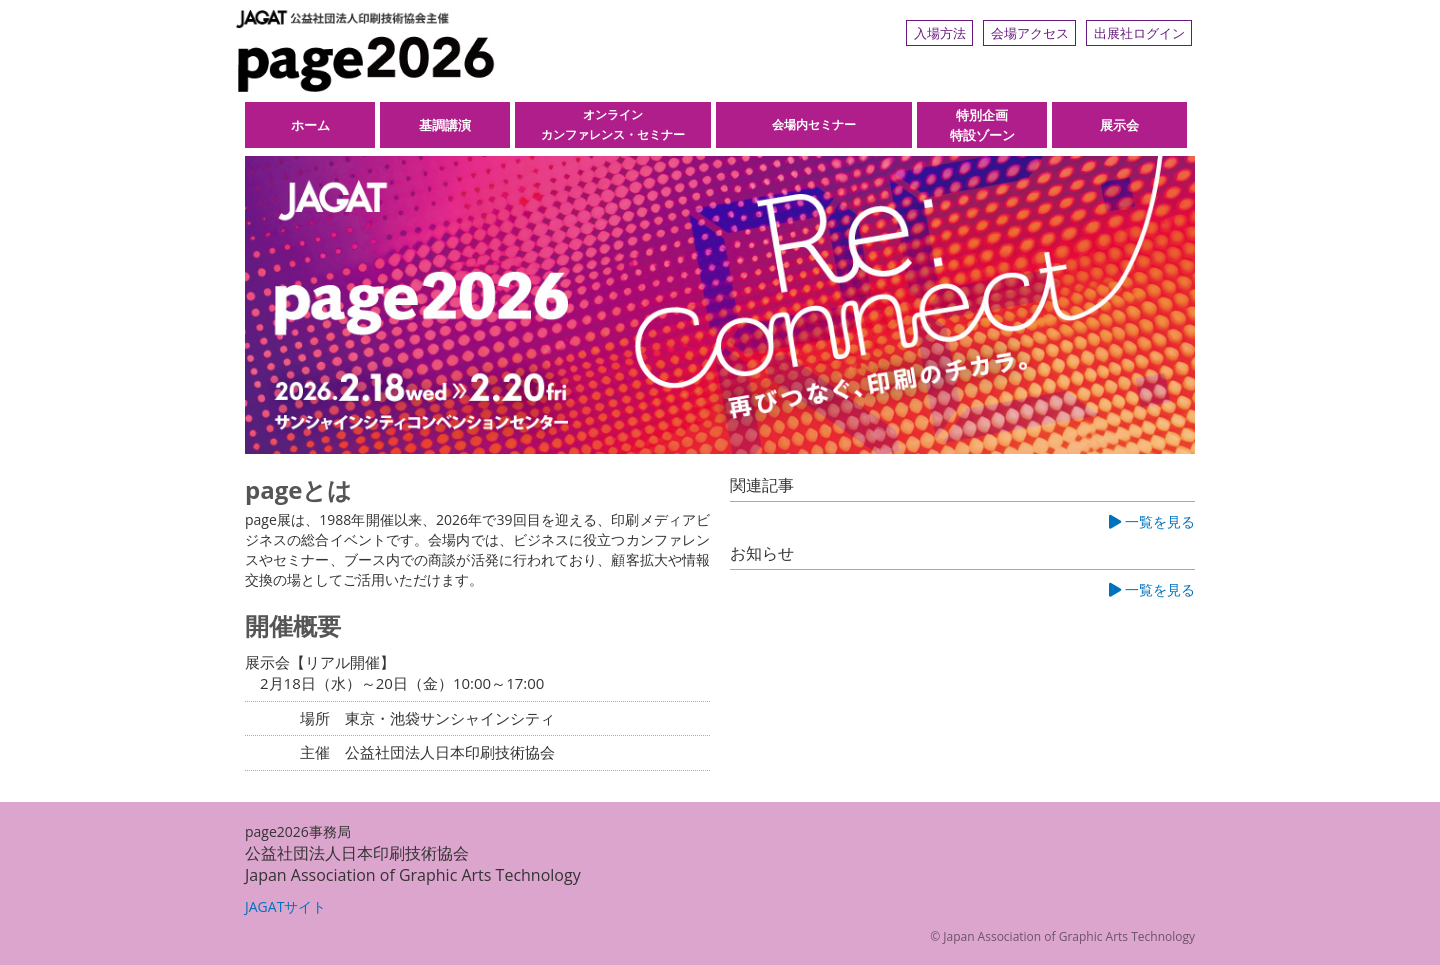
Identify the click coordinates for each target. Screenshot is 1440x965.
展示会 (1119, 125)
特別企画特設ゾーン (982, 125)
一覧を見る (1152, 521)
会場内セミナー (814, 124)
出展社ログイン (1139, 33)
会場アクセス (1030, 33)
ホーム (310, 125)
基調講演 (445, 125)
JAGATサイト (285, 906)
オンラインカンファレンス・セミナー (613, 124)
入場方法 (940, 33)
